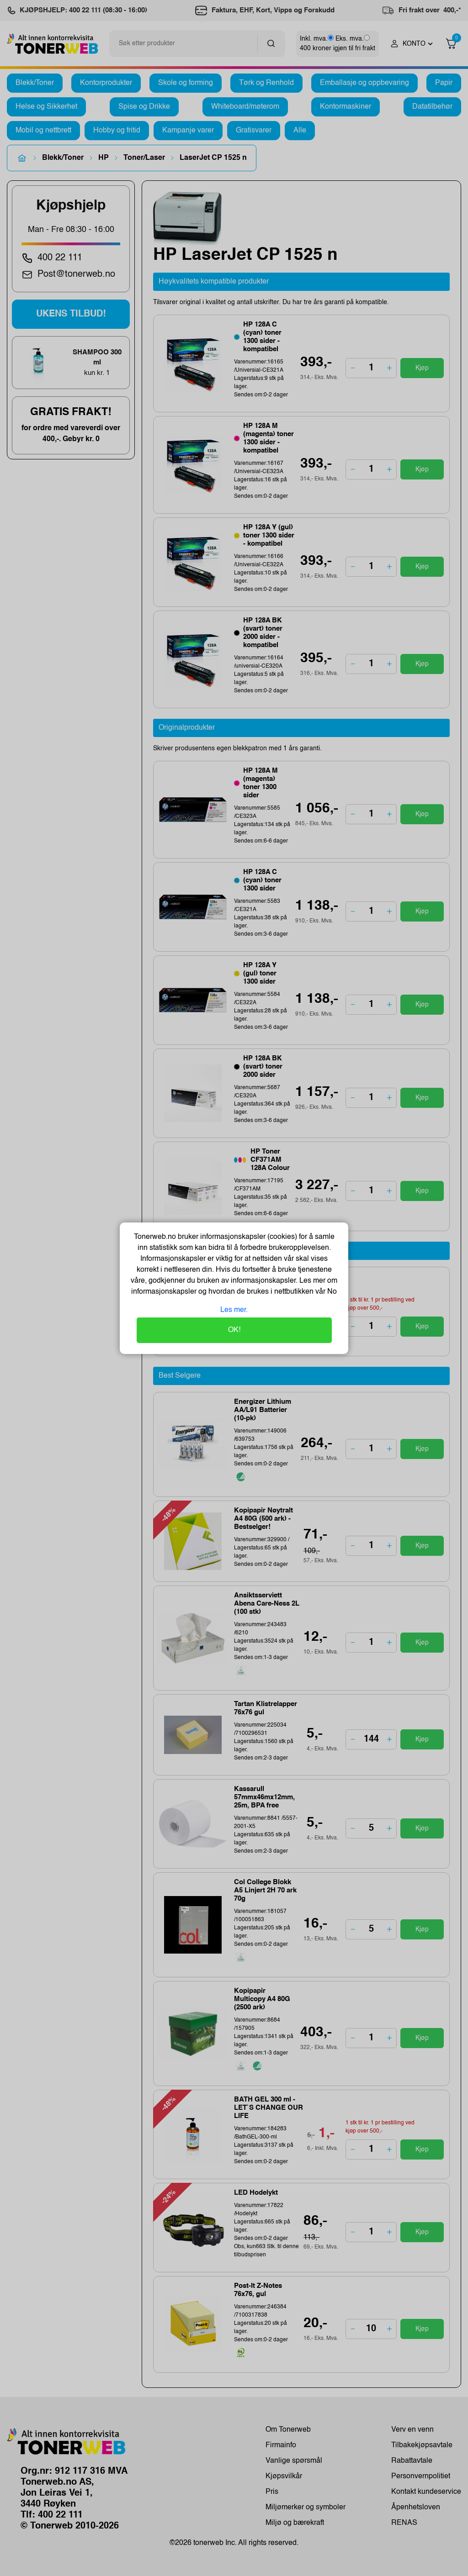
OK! (234, 1330)
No (331, 1292)
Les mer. (234, 1310)
